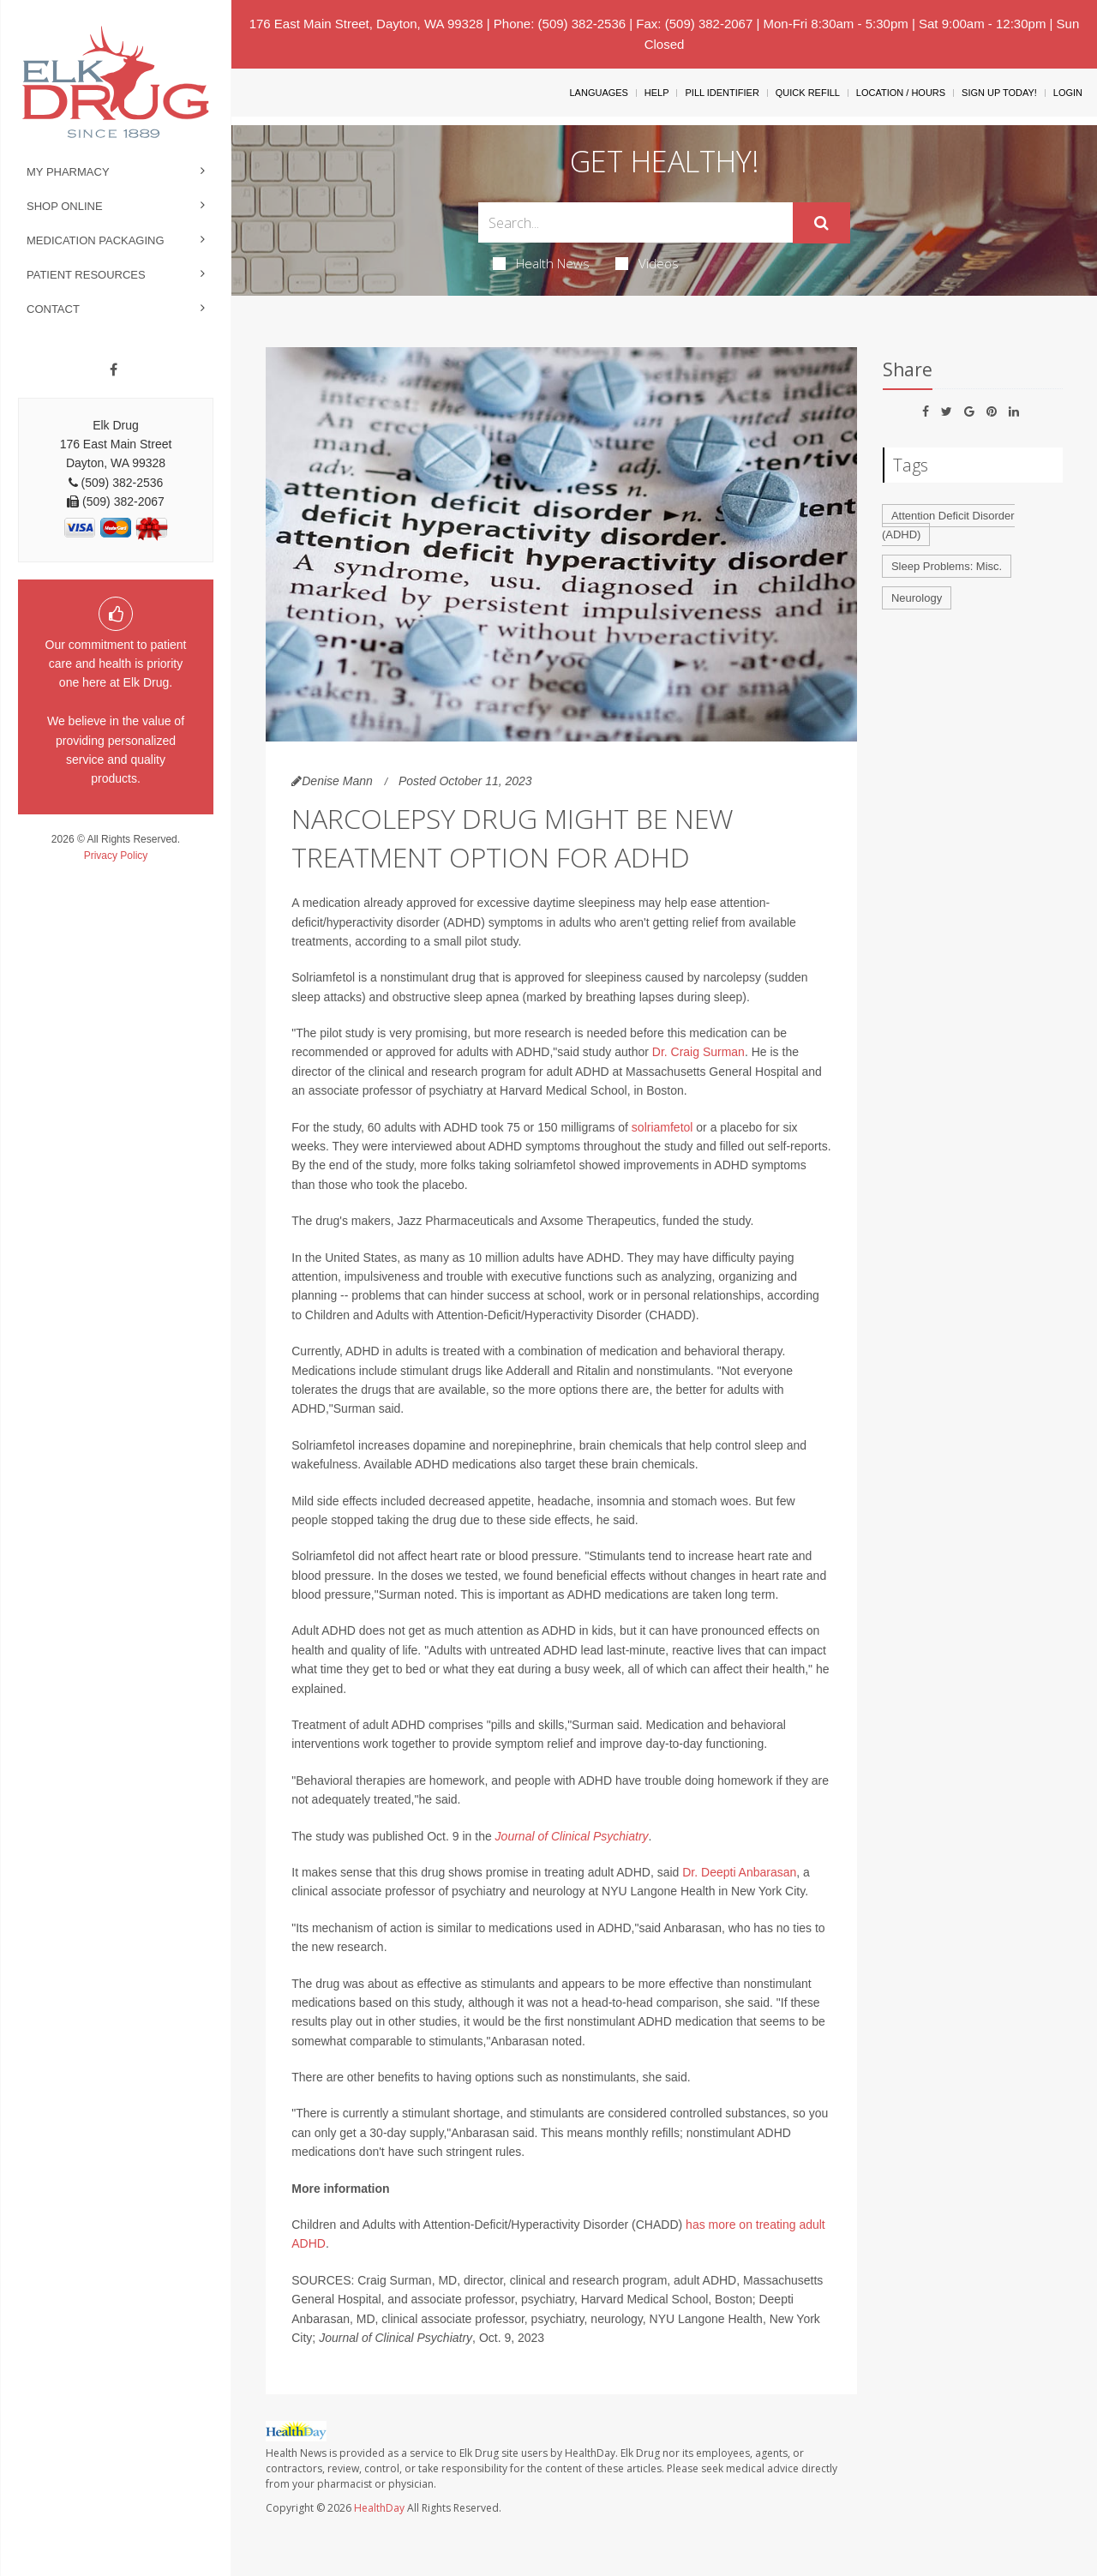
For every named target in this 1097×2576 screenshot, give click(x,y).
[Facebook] (113, 370)
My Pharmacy (68, 171)
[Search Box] (636, 222)
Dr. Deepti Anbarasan (739, 1872)
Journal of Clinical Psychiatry (572, 1836)
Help (656, 92)
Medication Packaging (96, 240)
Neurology (916, 597)
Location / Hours (900, 92)
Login (1067, 92)
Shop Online (65, 206)
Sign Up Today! (999, 92)
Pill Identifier (721, 92)
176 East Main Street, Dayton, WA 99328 (366, 23)
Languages (598, 92)
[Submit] (821, 222)
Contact (53, 309)
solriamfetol (662, 1127)
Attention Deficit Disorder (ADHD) (948, 525)
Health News (541, 263)
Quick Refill (808, 92)
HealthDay (379, 2508)
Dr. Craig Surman (698, 1052)
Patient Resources (86, 274)
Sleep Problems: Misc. (946, 566)
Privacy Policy (116, 856)
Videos (647, 263)
